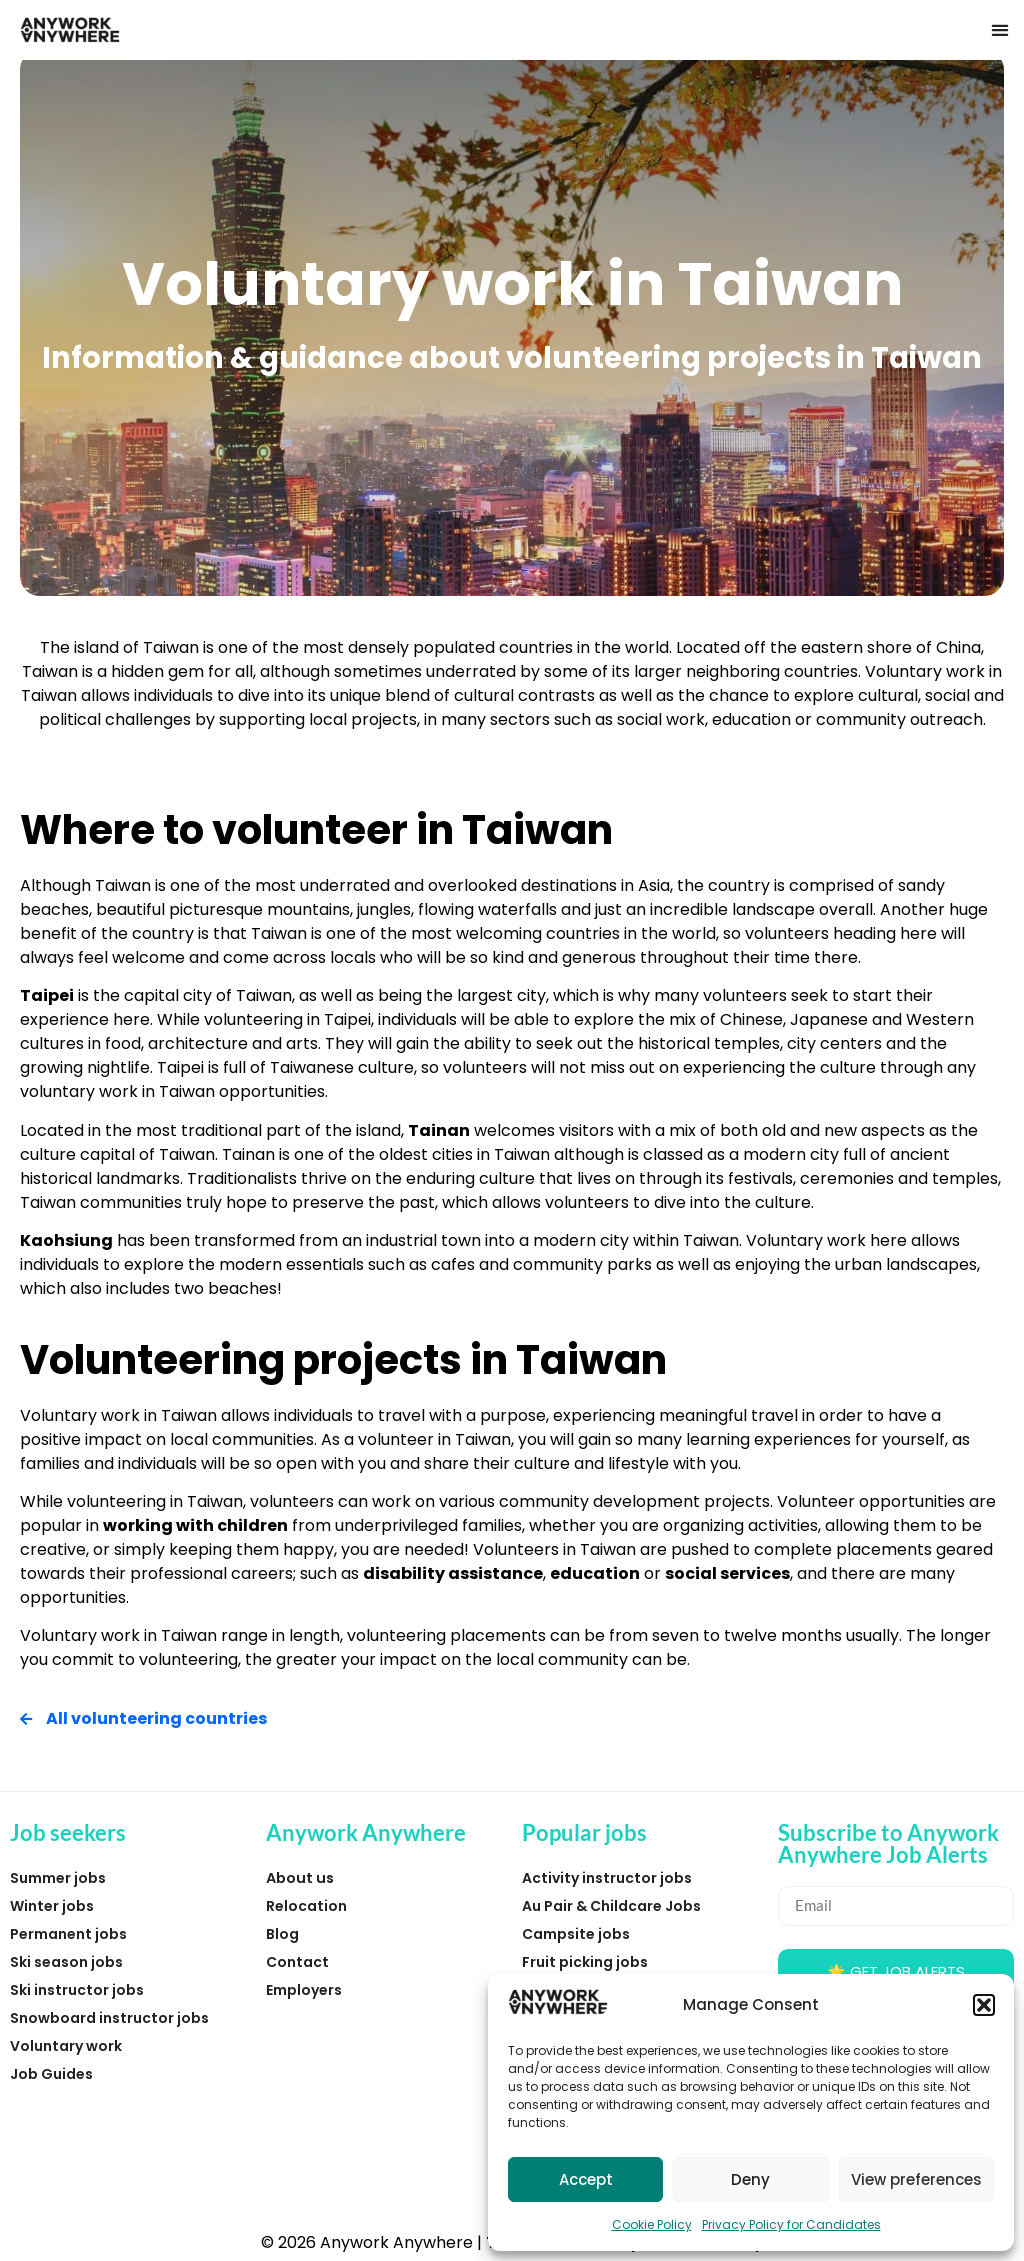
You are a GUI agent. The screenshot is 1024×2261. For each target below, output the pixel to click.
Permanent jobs (68, 1934)
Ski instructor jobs (77, 1990)
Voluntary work (66, 2046)
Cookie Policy (652, 2224)
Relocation (306, 1906)
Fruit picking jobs (585, 1962)
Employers (304, 1990)
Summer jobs (58, 1878)
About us (300, 1878)
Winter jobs (52, 1906)
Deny (750, 2179)
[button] (984, 2005)
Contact (297, 1962)
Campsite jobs (576, 1934)
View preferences (916, 2179)
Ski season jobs (66, 1962)
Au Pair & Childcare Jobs (611, 1906)
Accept (586, 2179)
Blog (282, 1934)
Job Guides (51, 2074)
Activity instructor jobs (607, 1878)
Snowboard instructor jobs (109, 2018)
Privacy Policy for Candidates (791, 2224)
